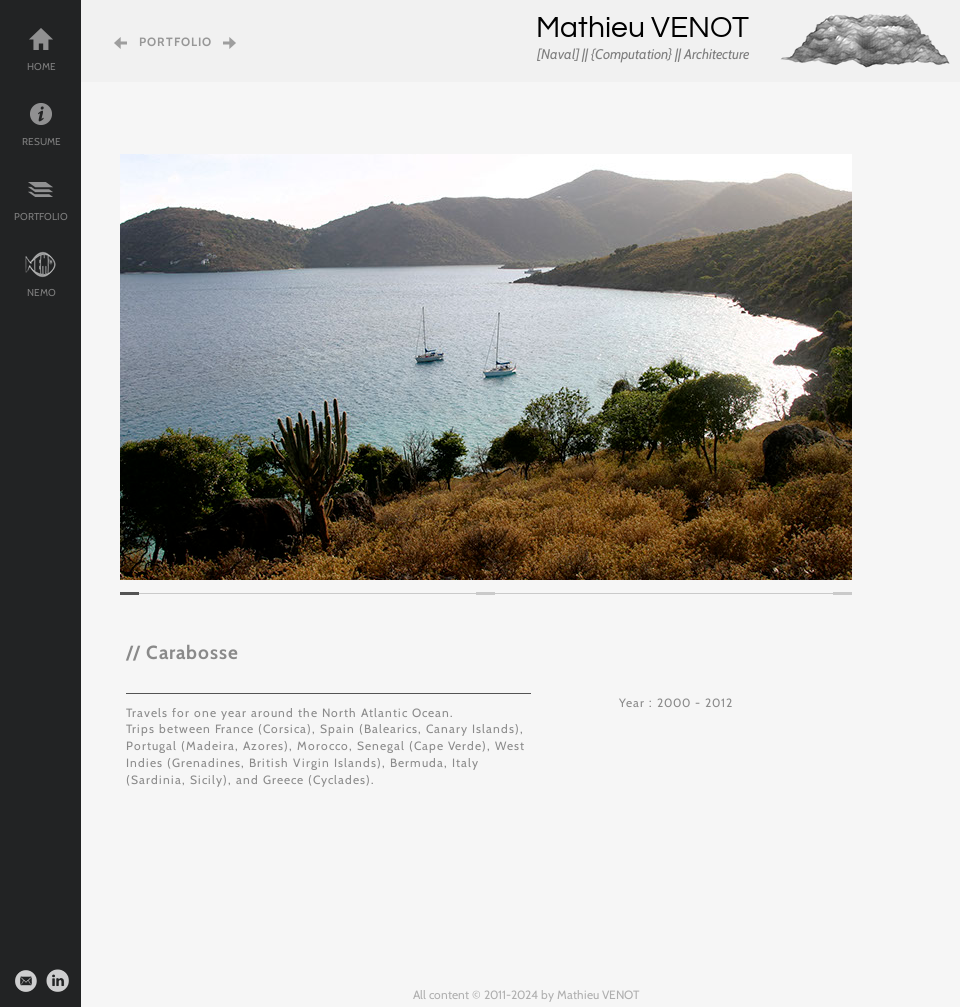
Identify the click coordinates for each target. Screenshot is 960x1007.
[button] (149, 367)
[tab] (129, 593)
